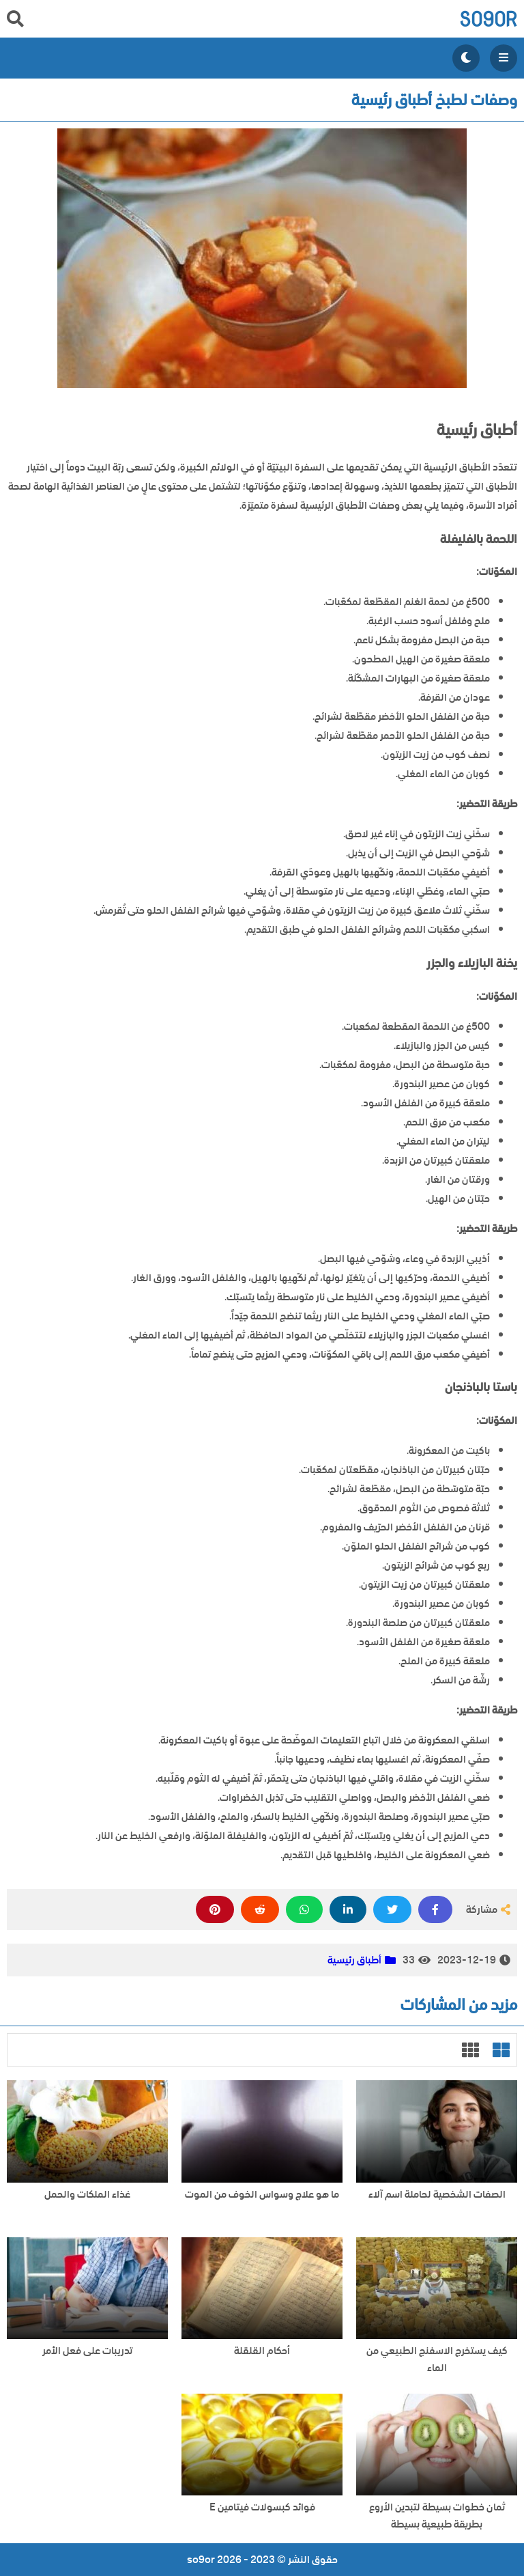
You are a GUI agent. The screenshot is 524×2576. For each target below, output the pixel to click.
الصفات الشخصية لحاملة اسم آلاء (437, 2194)
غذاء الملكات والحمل (87, 2194)
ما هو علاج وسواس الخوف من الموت (262, 2194)
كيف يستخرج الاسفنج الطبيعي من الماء (437, 2359)
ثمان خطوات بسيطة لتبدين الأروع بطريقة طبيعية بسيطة (437, 2516)
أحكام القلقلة (262, 2351)
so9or (488, 19)
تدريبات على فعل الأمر (87, 2351)
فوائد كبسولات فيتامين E (262, 2507)
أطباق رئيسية (354, 1960)
